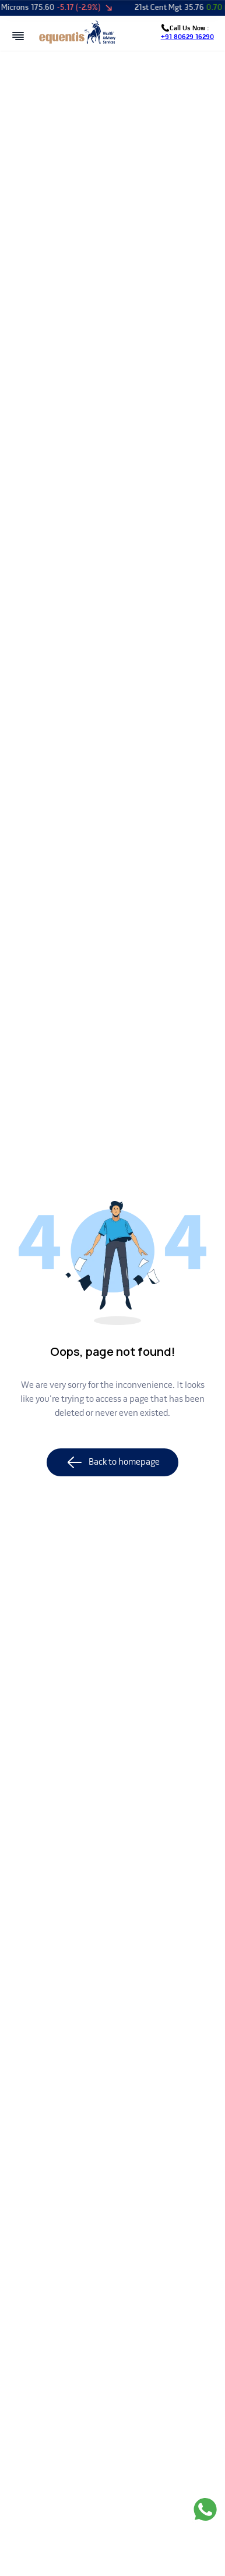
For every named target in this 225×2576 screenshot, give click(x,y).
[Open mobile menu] (18, 36)
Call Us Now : (187, 33)
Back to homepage (112, 1462)
